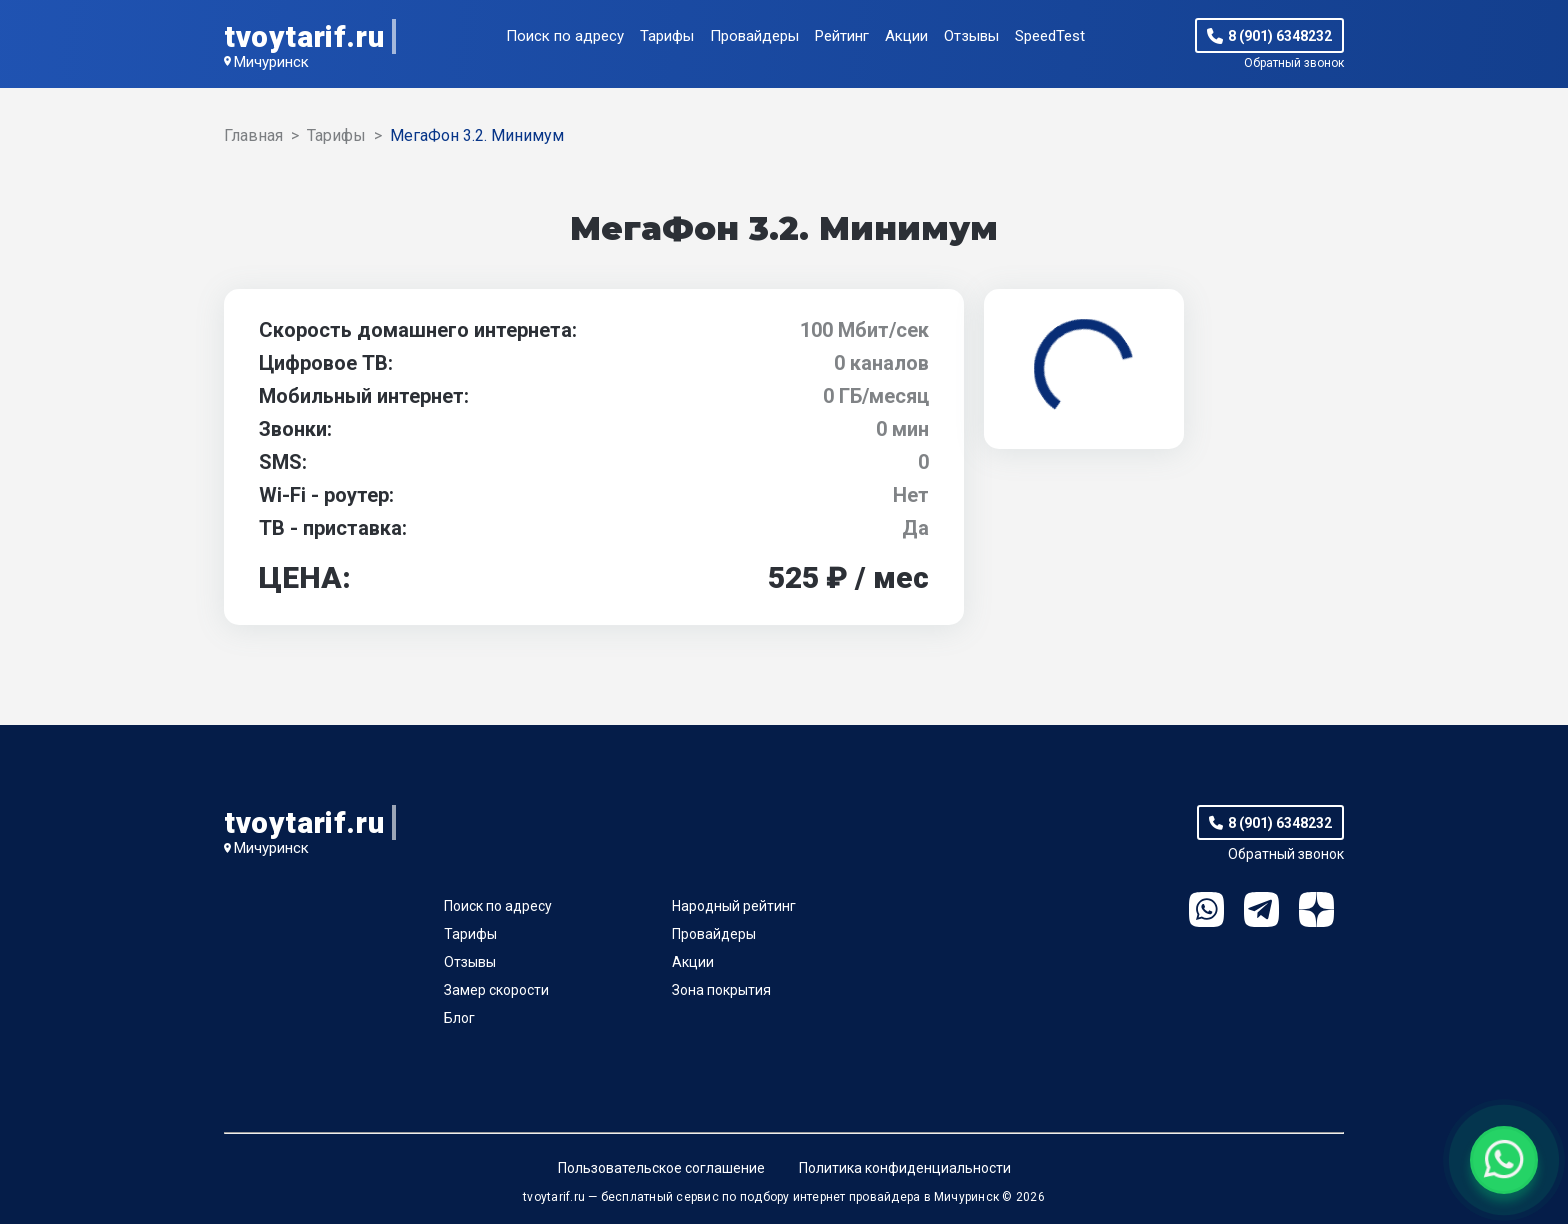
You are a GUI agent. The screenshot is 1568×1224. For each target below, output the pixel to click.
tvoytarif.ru (304, 36)
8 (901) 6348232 (1280, 36)
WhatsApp (1206, 909)
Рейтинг (842, 36)
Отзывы (971, 36)
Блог (459, 1018)
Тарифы (667, 36)
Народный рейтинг (734, 906)
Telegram (1261, 909)
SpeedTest (1050, 36)
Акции (906, 36)
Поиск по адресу (565, 36)
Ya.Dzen (1316, 909)
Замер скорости (496, 990)
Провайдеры (754, 36)
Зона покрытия (721, 990)
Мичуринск (271, 62)
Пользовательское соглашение (661, 1168)
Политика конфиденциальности (905, 1168)
